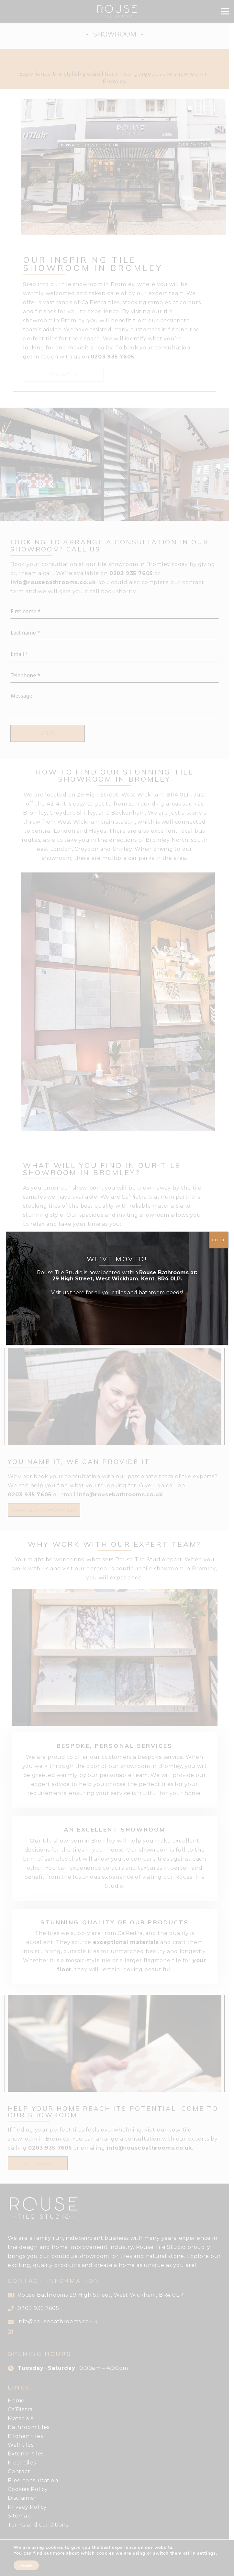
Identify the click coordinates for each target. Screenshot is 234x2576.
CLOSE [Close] (219, 1239)
